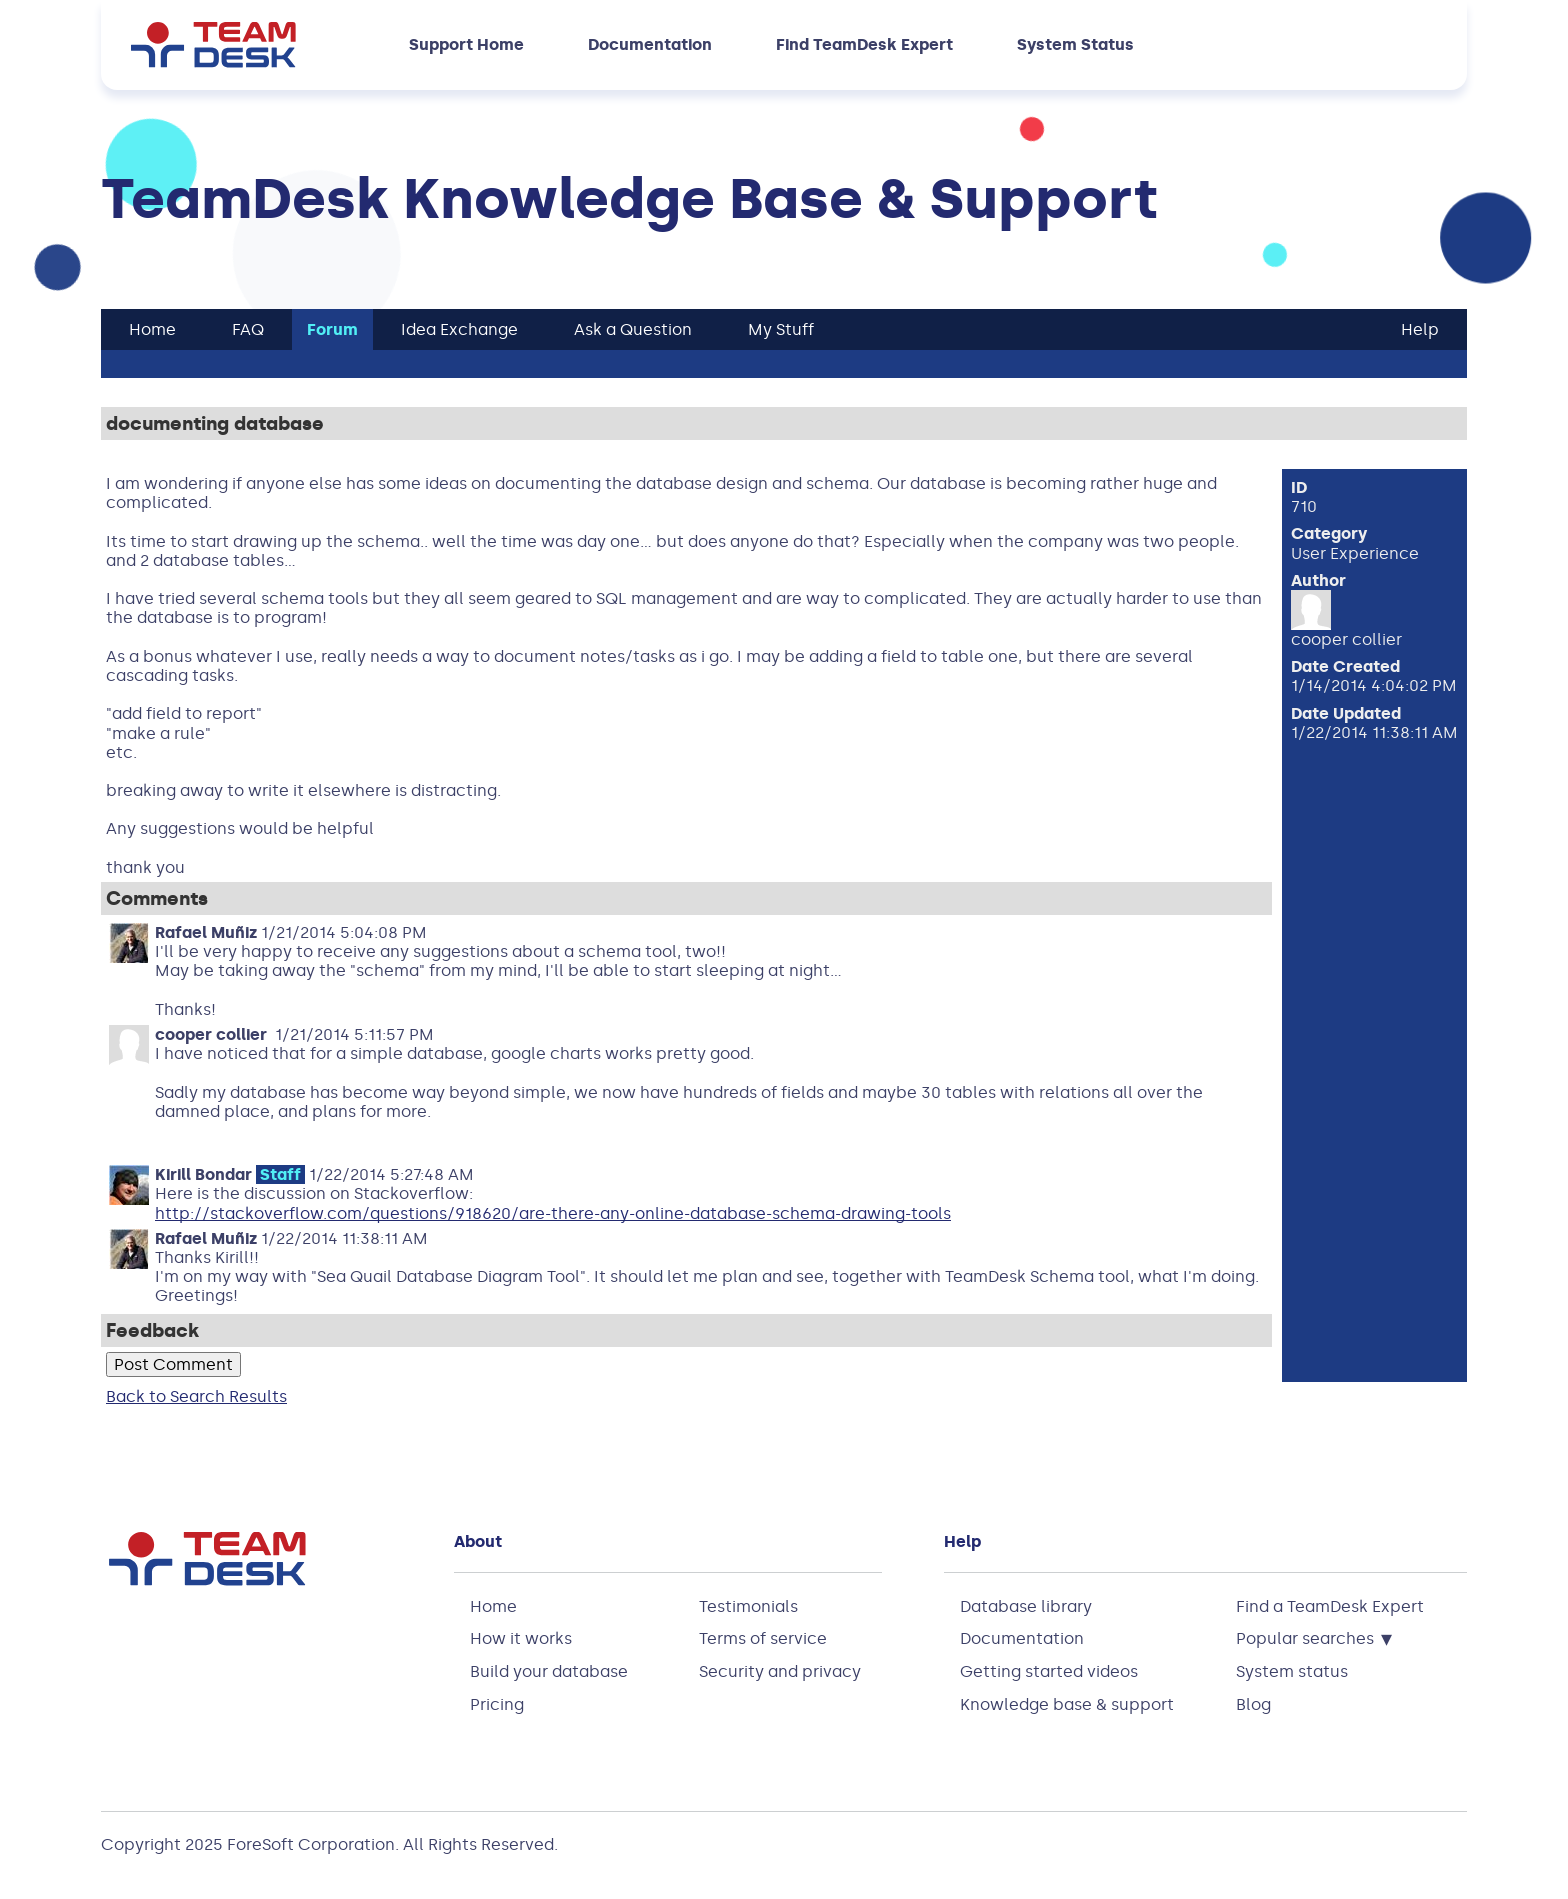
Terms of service (763, 1638)
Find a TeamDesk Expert (1330, 1606)
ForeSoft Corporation (311, 1844)
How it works (521, 1638)
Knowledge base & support (1067, 1704)
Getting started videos (1049, 1671)
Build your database (549, 1671)
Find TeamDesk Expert (864, 44)
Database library (1026, 1606)
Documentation (650, 44)
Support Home (466, 44)
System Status (1075, 44)
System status (1292, 1671)
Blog (1253, 1704)
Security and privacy (780, 1671)
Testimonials (748, 1606)
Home (493, 1606)
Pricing (497, 1704)
